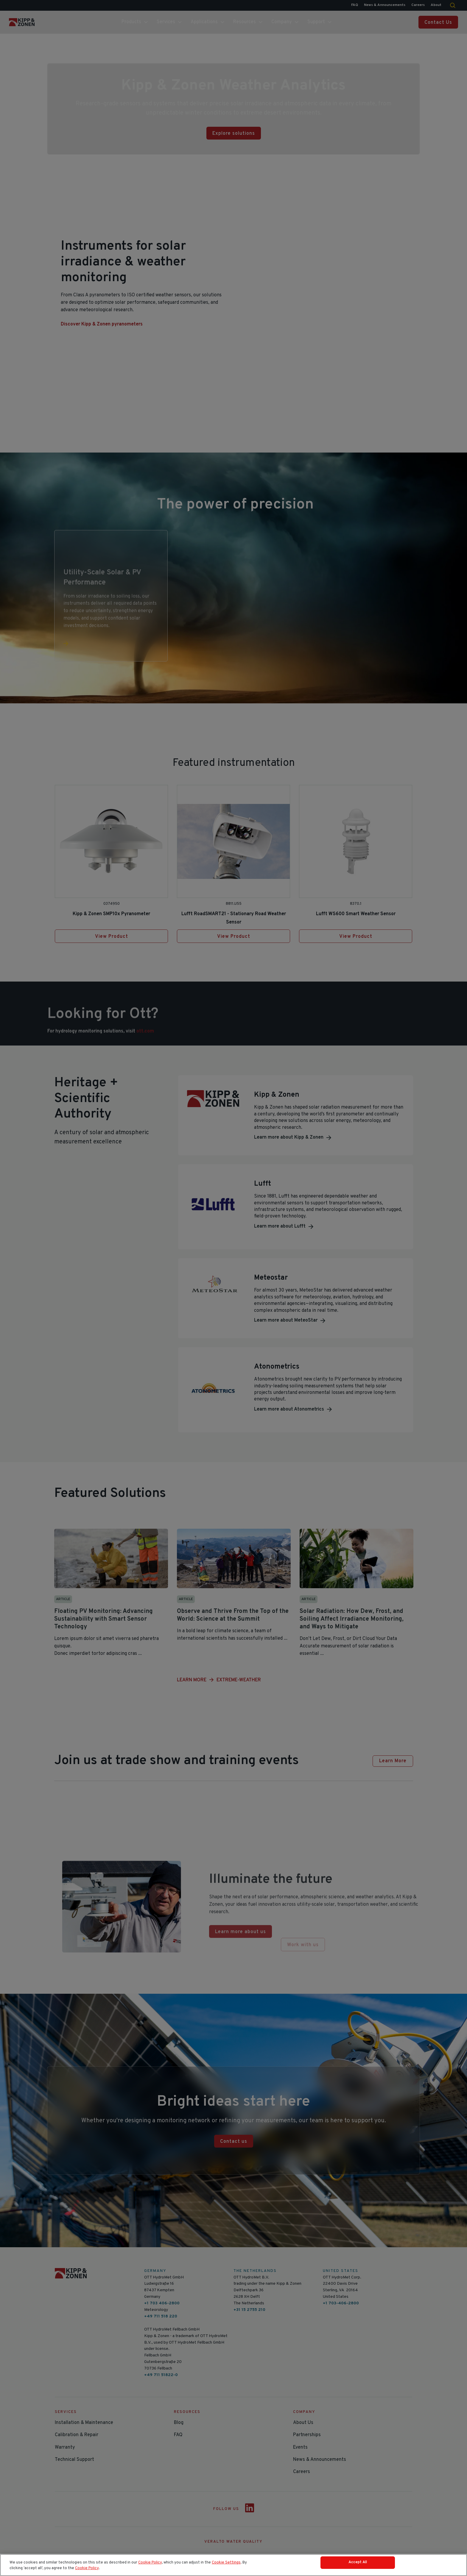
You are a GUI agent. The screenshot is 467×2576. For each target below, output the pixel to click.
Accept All (357, 2562)
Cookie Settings (226, 2561)
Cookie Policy (150, 2561)
